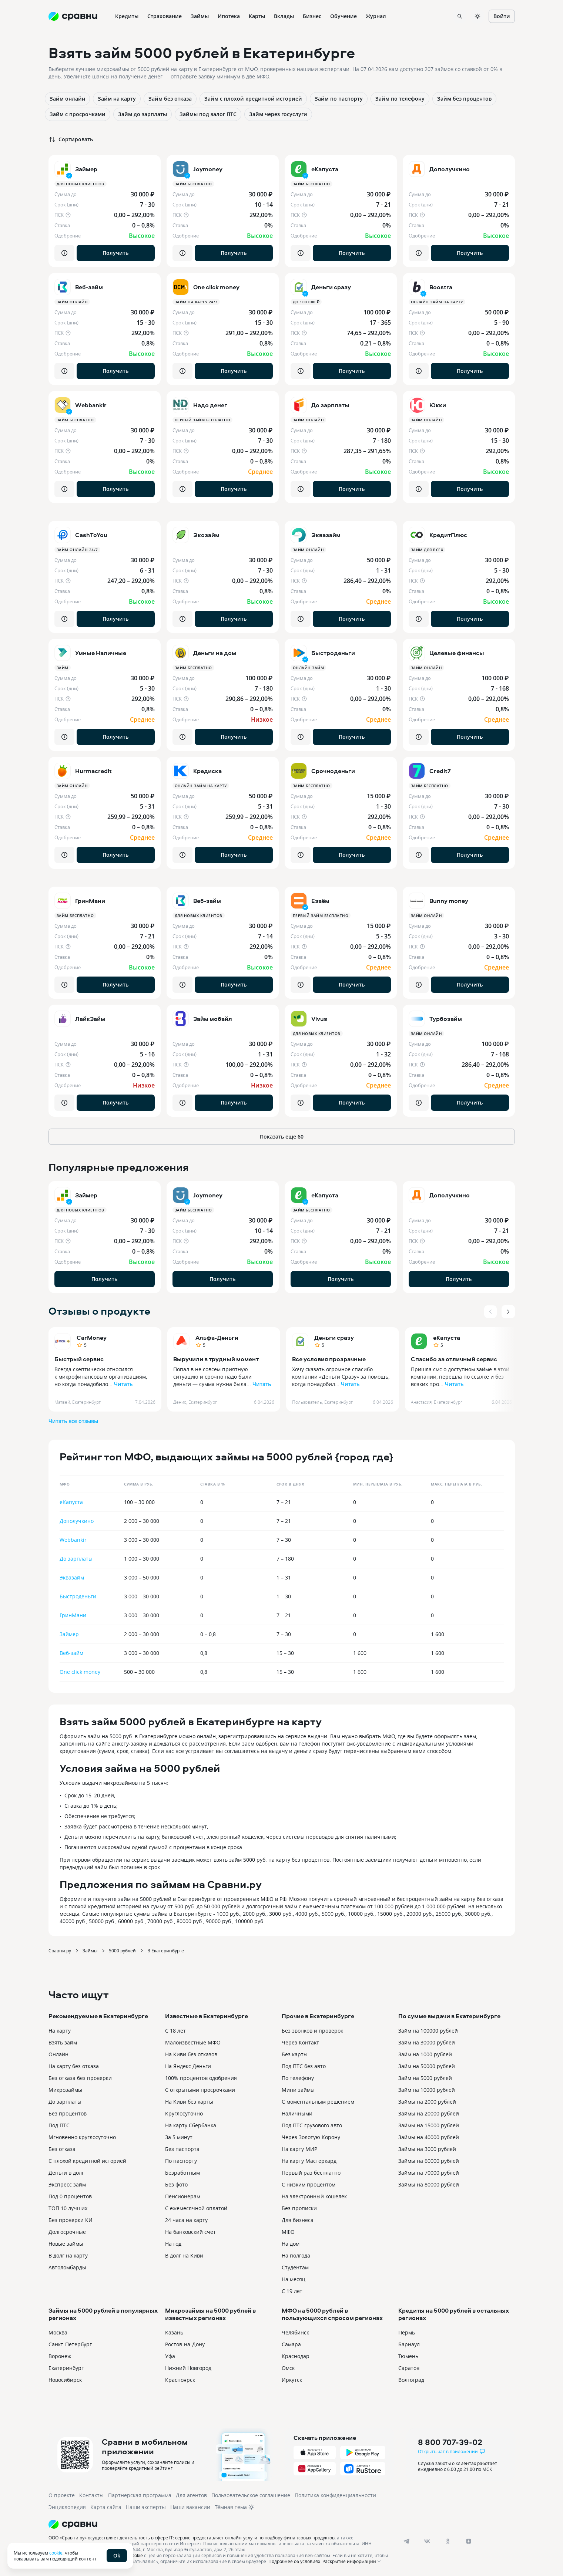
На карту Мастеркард (309, 2160)
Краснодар (295, 2356)
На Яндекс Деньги (188, 2066)
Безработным (182, 2172)
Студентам (295, 2267)
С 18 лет (175, 2030)
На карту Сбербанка (190, 2125)
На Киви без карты (189, 2101)
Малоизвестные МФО (193, 2042)
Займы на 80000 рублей (428, 2184)
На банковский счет (190, 2231)
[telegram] (406, 2541)
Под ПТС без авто (304, 2066)
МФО (288, 2231)
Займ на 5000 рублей (425, 2077)
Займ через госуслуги (278, 114)
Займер (69, 1634)
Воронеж (59, 2356)
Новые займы (65, 2243)
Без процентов (67, 2113)
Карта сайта (105, 2507)
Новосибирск (65, 2379)
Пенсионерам (182, 2196)
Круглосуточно (184, 2113)
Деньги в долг (66, 2172)
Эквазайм (72, 1577)
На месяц (293, 2279)
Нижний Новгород (188, 2367)
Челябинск (295, 2332)
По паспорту (181, 2160)
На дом (290, 2243)
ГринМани (73, 1615)
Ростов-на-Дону (185, 2344)
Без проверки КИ (70, 2219)
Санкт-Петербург (70, 2344)
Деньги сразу (334, 1337)
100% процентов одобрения (201, 2077)
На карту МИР (299, 2148)
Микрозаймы (65, 2089)
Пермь (406, 2332)
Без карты (295, 2054)
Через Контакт (300, 2042)
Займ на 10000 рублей (426, 2089)
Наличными (297, 2113)
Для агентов (191, 2495)
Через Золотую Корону (311, 2137)
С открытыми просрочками (200, 2089)
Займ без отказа (170, 98)
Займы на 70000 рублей (428, 2172)
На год (173, 2243)
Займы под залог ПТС (208, 114)
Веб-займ (71, 1652)
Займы (90, 1950)
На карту (59, 2030)
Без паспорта (182, 2148)
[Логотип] (219, 2524)
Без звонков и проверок (312, 2030)
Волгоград (411, 2379)
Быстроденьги (78, 1596)
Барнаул (409, 2344)
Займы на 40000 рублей (428, 2137)
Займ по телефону (400, 98)
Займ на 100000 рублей (428, 2030)
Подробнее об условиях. (294, 2561)
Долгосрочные (67, 2231)
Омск (288, 2367)
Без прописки (299, 2208)
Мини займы (298, 2089)
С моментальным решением (318, 2101)
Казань (174, 2332)
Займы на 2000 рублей (427, 2101)
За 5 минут (178, 2137)
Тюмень (408, 2356)
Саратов (408, 2367)
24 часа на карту (186, 2219)
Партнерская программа (139, 2495)
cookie (56, 2553)
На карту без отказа (73, 2066)
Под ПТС (59, 2125)
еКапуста (446, 1337)
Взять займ (62, 2042)
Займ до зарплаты (142, 114)
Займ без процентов (464, 98)
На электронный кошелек (314, 2196)
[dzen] (468, 2541)
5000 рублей (122, 1950)
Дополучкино (77, 1520)
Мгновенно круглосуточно (82, 2137)
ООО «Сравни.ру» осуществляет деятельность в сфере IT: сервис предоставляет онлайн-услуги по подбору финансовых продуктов (191, 2537)
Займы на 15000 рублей (428, 2125)
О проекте (61, 2495)
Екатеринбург (66, 2367)
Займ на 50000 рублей (426, 2066)
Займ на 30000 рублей (426, 2042)
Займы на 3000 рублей (427, 2148)
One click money (80, 1671)
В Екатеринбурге (165, 1950)
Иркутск (292, 2379)
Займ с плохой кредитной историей (253, 98)
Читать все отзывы (73, 1420)
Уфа (170, 2356)
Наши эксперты (146, 2507)
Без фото (176, 2184)
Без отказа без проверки (80, 2077)
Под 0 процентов (70, 2196)
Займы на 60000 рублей (428, 2160)
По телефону (298, 2077)
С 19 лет (292, 2291)
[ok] (448, 2541)
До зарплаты (76, 1558)
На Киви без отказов (191, 2054)
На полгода (296, 2255)
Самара (291, 2344)
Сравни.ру (59, 1950)
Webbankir (73, 1539)
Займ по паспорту (339, 98)
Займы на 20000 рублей (428, 2113)
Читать (123, 1384)
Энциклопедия (67, 2507)
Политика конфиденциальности (335, 2495)
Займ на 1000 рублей (425, 2054)
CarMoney (92, 1337)
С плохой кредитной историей (87, 2160)
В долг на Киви (184, 2255)
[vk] (427, 2541)
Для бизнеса (298, 2219)
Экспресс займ (67, 2184)
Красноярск (180, 2379)
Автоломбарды (67, 2267)
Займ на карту (117, 98)
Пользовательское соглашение (250, 2495)
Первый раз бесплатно (311, 2172)
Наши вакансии (190, 2507)
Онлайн (58, 2054)
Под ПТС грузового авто (312, 2125)
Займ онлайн (67, 98)
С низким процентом (308, 2184)
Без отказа (62, 2148)
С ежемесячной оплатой (196, 2208)
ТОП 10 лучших (67, 2208)
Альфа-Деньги (216, 1337)
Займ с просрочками (77, 114)
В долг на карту (68, 2255)
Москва (57, 2332)
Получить (115, 252)
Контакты (91, 2495)
